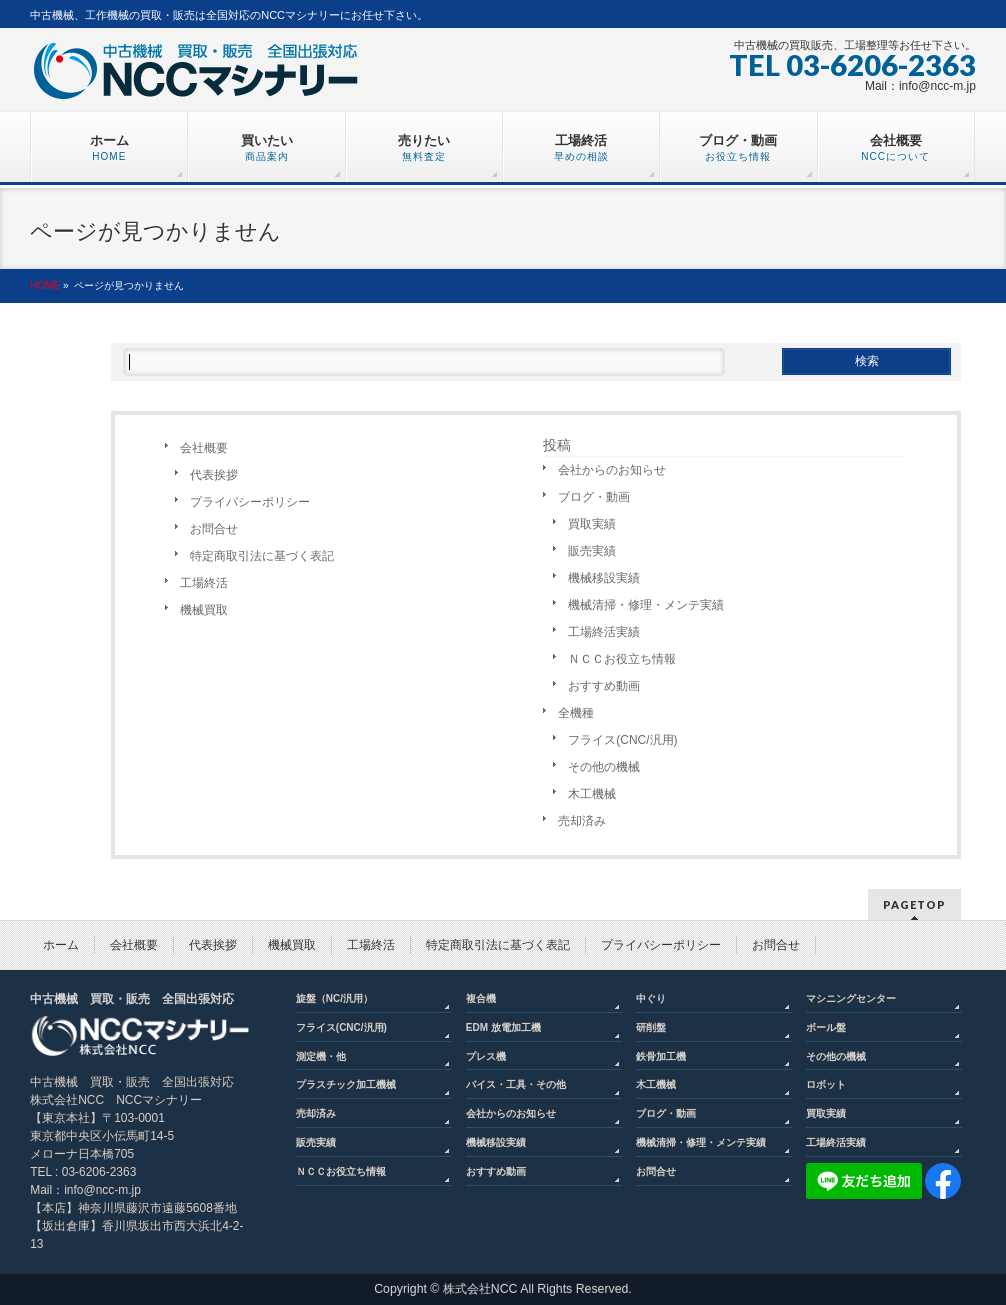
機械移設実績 (604, 578)
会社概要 (204, 448)
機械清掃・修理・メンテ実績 (646, 605)
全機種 (576, 713)
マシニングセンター (851, 998)
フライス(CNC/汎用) (622, 740)
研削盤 (651, 1027)
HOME (45, 285)
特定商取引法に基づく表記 (262, 556)
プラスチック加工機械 (346, 1084)
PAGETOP (914, 904)
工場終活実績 (604, 632)
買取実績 (592, 524)
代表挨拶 (214, 475)
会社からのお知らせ (612, 470)
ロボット (826, 1084)
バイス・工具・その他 (516, 1084)
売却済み (582, 821)
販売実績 (592, 551)
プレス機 (486, 1056)
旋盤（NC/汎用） (334, 998)
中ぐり (651, 998)
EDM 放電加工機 (503, 1027)
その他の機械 (604, 767)
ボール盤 (826, 1027)
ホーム (61, 945)
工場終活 (204, 583)
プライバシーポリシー (250, 502)
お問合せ (214, 529)
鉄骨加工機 (661, 1056)
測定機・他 (321, 1056)
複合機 (481, 998)
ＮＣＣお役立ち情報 (622, 659)
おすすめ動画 (604, 686)
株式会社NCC (480, 1289)
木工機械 (592, 794)
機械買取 (204, 610)
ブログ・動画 (594, 497)
